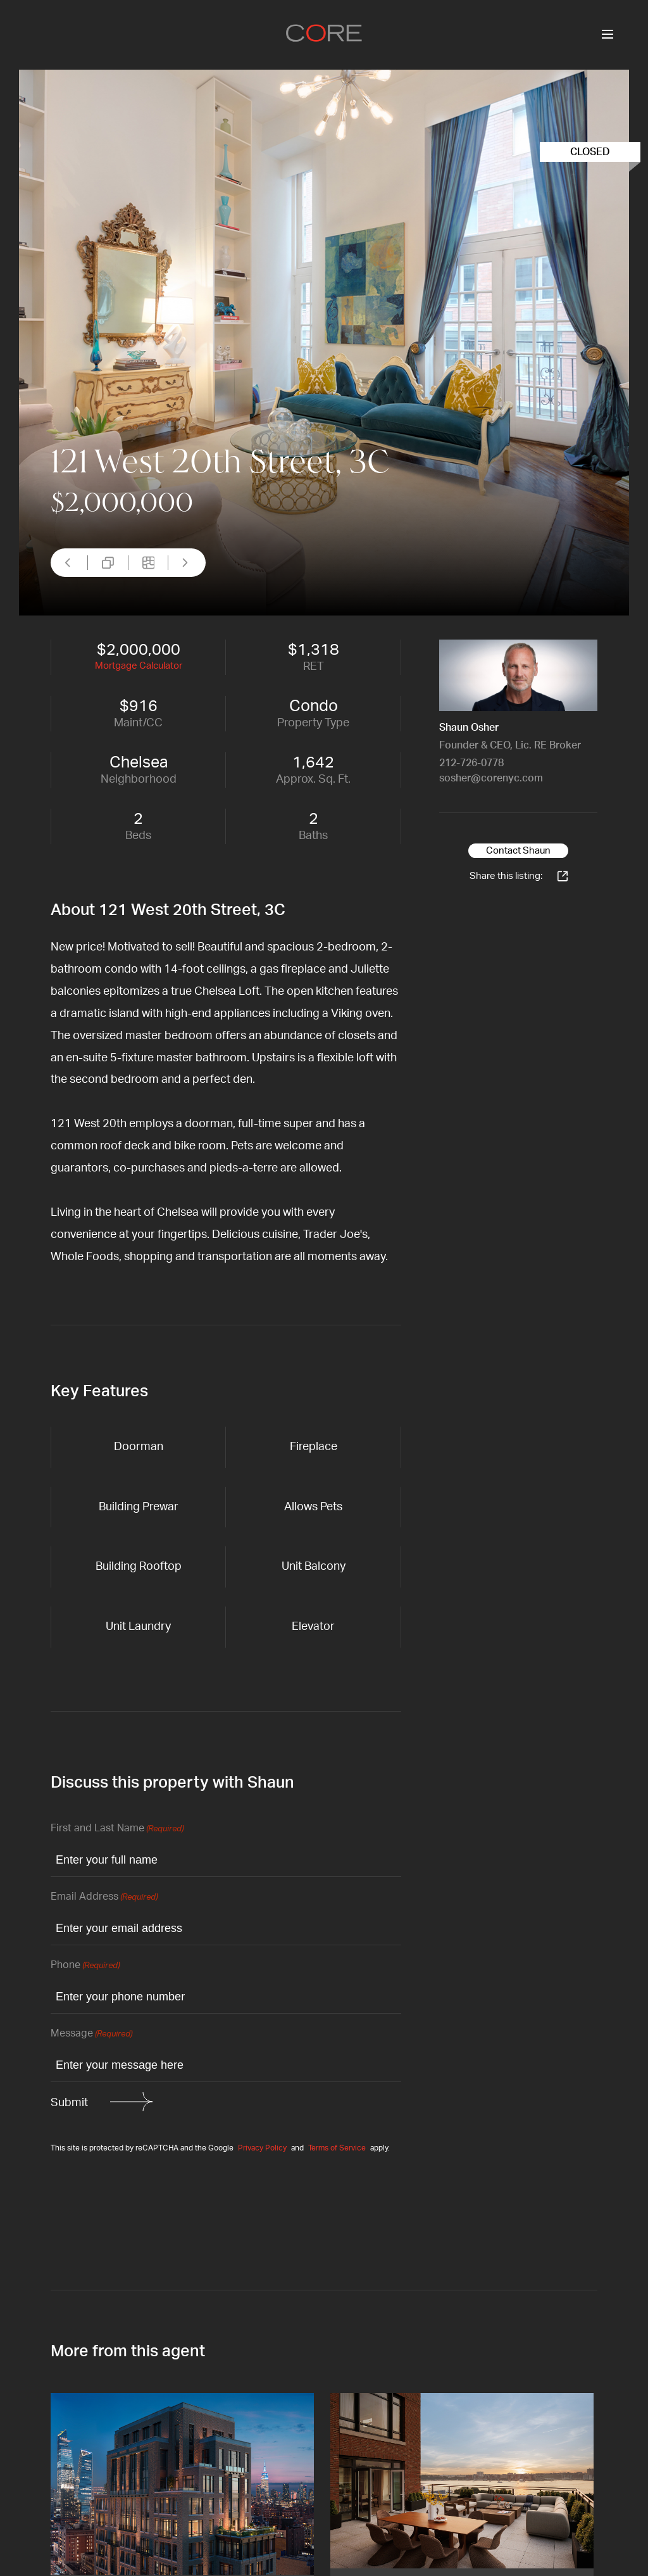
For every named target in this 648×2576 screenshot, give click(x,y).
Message (91, 2034)
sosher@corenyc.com (491, 778)
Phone (85, 1966)
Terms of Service (337, 2148)
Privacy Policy (262, 2148)
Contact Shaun (518, 851)
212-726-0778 (471, 763)
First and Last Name (117, 1829)
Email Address (104, 1897)
